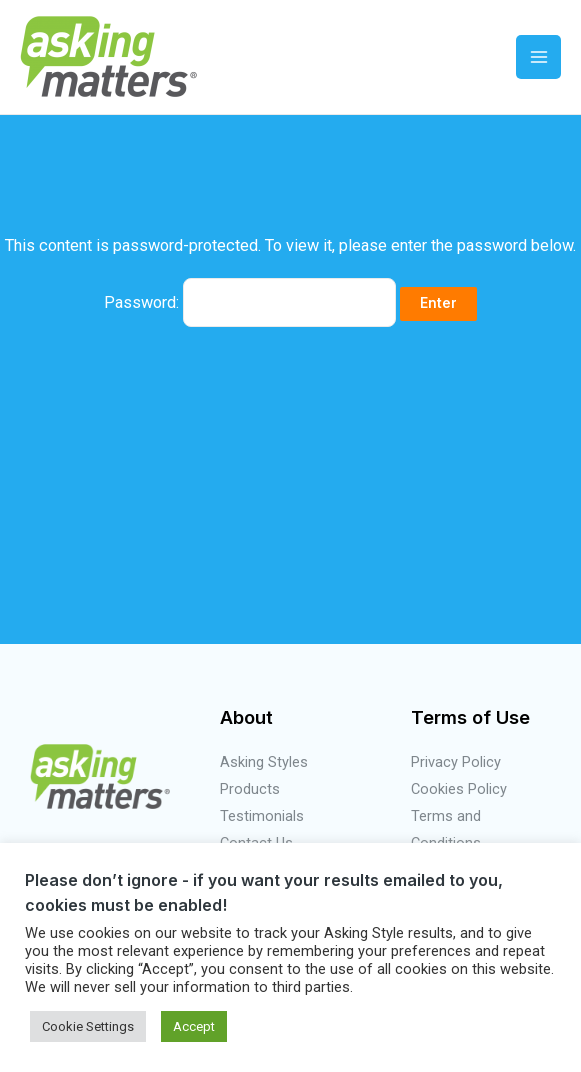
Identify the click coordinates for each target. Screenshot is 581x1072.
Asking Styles (264, 762)
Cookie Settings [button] (88, 1026)
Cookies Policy (459, 789)
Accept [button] (194, 1026)
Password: (250, 302)
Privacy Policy (456, 762)
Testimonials (262, 816)
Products (250, 789)
